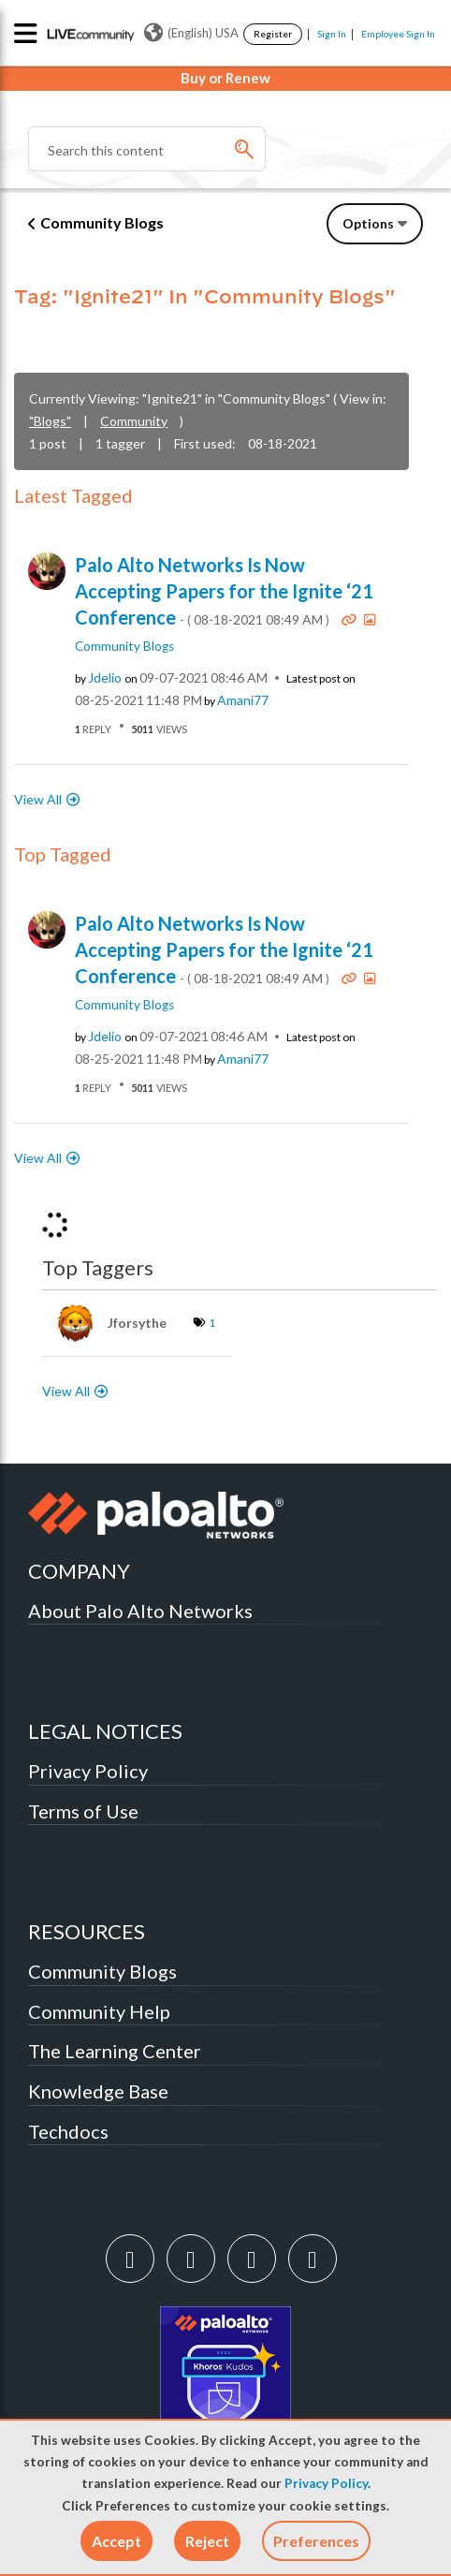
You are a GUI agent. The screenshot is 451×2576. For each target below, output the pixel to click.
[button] (116, 2541)
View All (38, 799)
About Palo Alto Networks (140, 1610)
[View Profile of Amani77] (243, 700)
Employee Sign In (398, 33)
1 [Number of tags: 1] (212, 1323)
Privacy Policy (326, 2483)
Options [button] (368, 223)
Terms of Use (83, 1811)
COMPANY (79, 1570)
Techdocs (68, 2131)
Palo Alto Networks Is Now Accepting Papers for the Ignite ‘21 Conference (224, 591)
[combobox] (147, 148)
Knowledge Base (98, 2091)
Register (273, 33)
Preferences (316, 2541)
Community (133, 421)
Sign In (331, 33)
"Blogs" (50, 421)
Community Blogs (102, 222)
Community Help (99, 2011)
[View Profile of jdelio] (105, 678)
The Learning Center (114, 2050)
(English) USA (191, 32)
